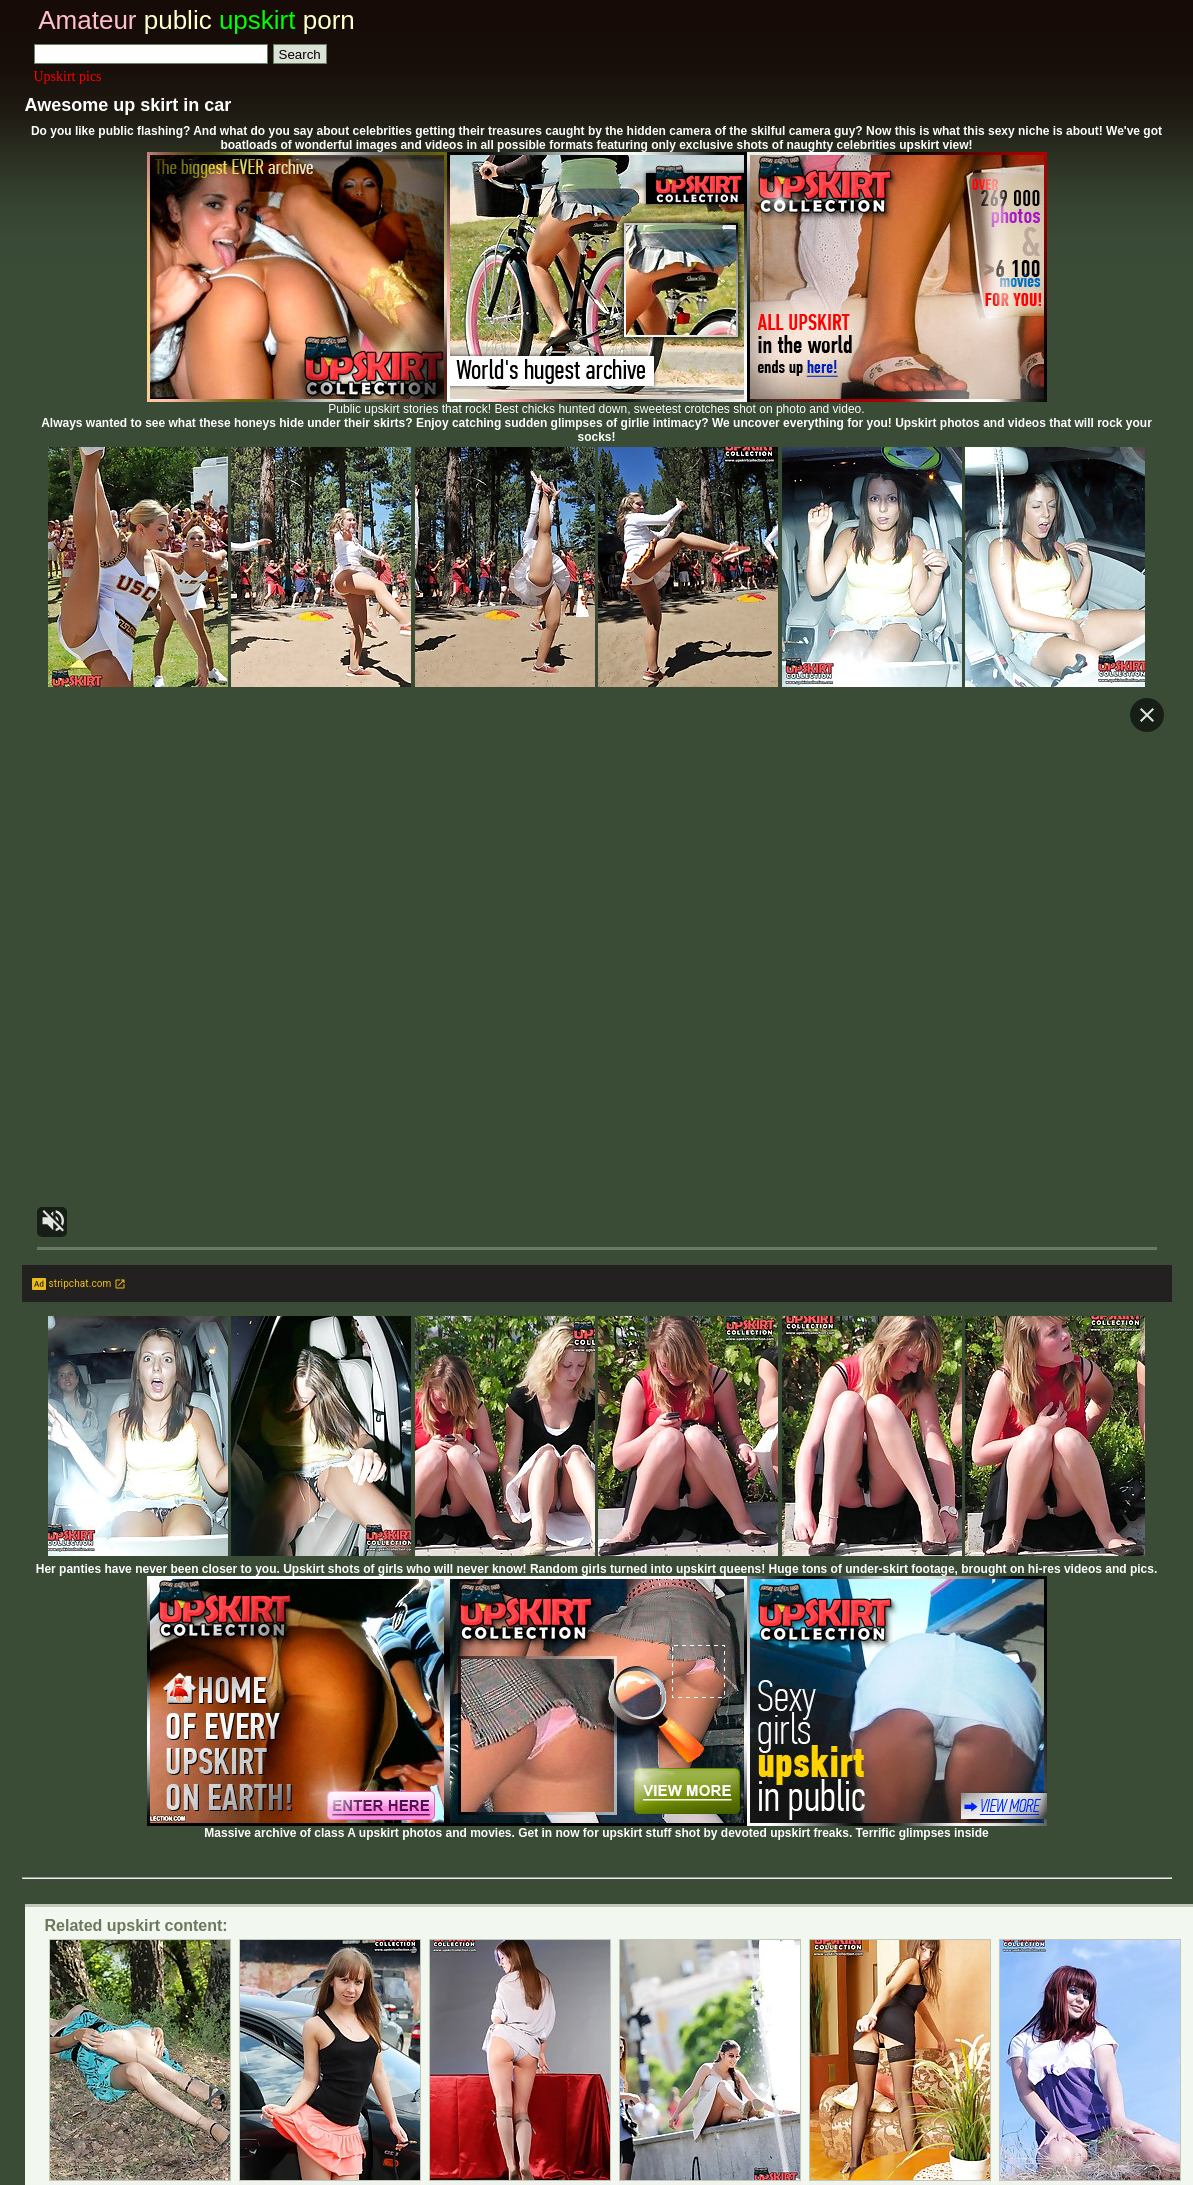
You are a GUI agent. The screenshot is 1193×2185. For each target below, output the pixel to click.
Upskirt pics (68, 76)
